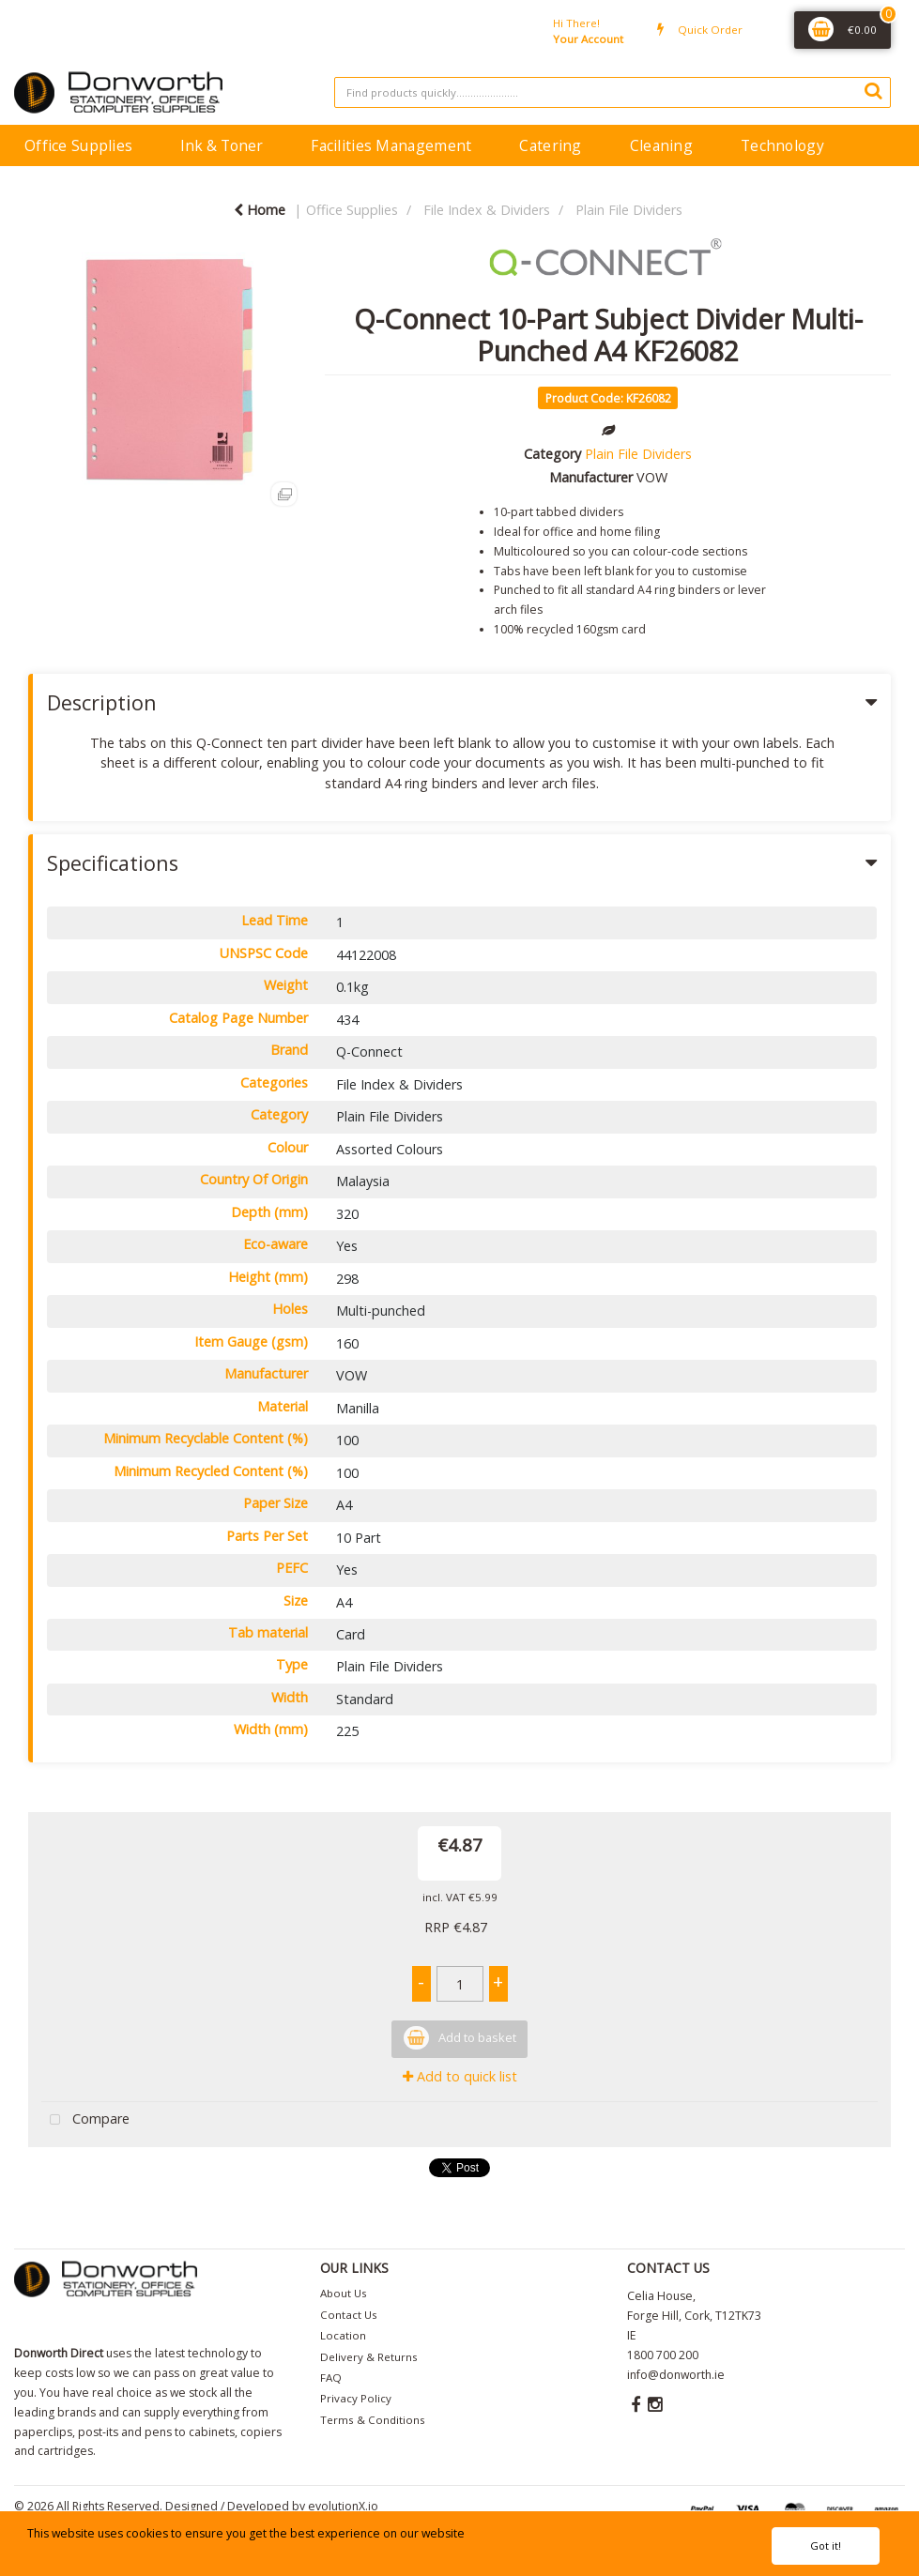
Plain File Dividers (628, 210)
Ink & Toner (221, 145)
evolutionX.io (343, 2506)
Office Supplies (78, 145)
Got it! (825, 2545)
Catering (550, 145)
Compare (85, 2120)
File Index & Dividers (486, 210)
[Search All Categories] (612, 92)
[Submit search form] (873, 90)
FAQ (331, 2377)
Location (343, 2335)
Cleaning (661, 145)
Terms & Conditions (372, 2420)
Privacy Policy (355, 2398)
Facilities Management (391, 145)
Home (259, 210)
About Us (343, 2293)
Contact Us (348, 2315)
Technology (782, 145)
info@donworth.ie (676, 2375)
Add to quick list (460, 2076)
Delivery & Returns (369, 2357)
